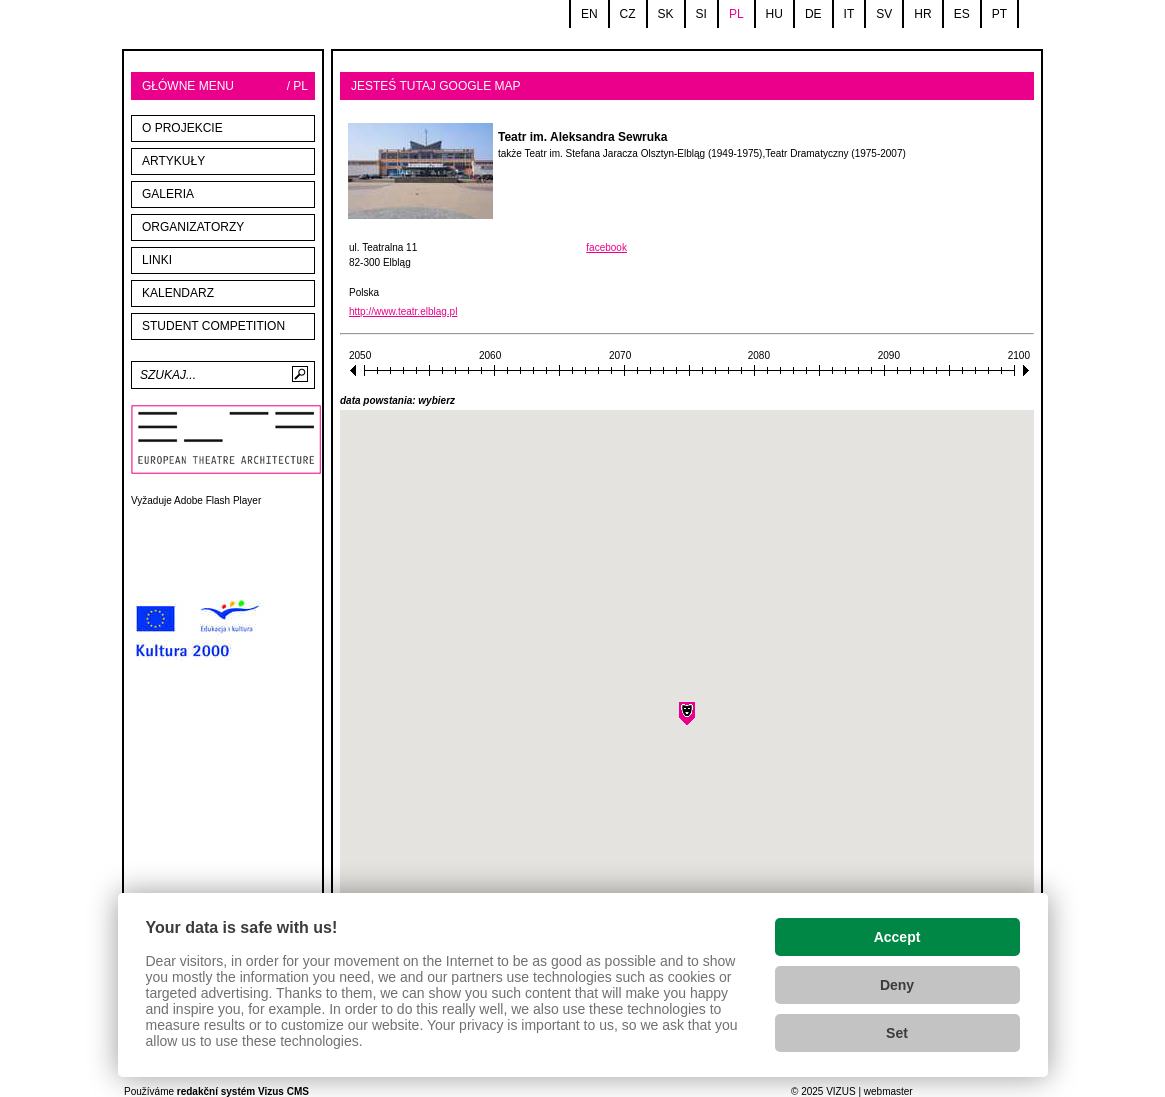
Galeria (168, 194)
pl (736, 14)
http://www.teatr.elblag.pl (403, 311)
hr (922, 14)
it (849, 14)
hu (774, 14)
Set (897, 1033)
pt (999, 14)
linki (157, 260)
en (589, 14)
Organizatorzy (193, 227)
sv (884, 14)
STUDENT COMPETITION (213, 326)
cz (628, 14)
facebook (606, 247)
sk (666, 14)
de (813, 14)
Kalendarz (178, 293)
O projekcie (182, 128)
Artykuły (173, 161)
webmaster (888, 1091)
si (701, 14)
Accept (897, 937)
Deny (897, 985)
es (962, 14)
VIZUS (840, 1091)
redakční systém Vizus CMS (243, 1091)
